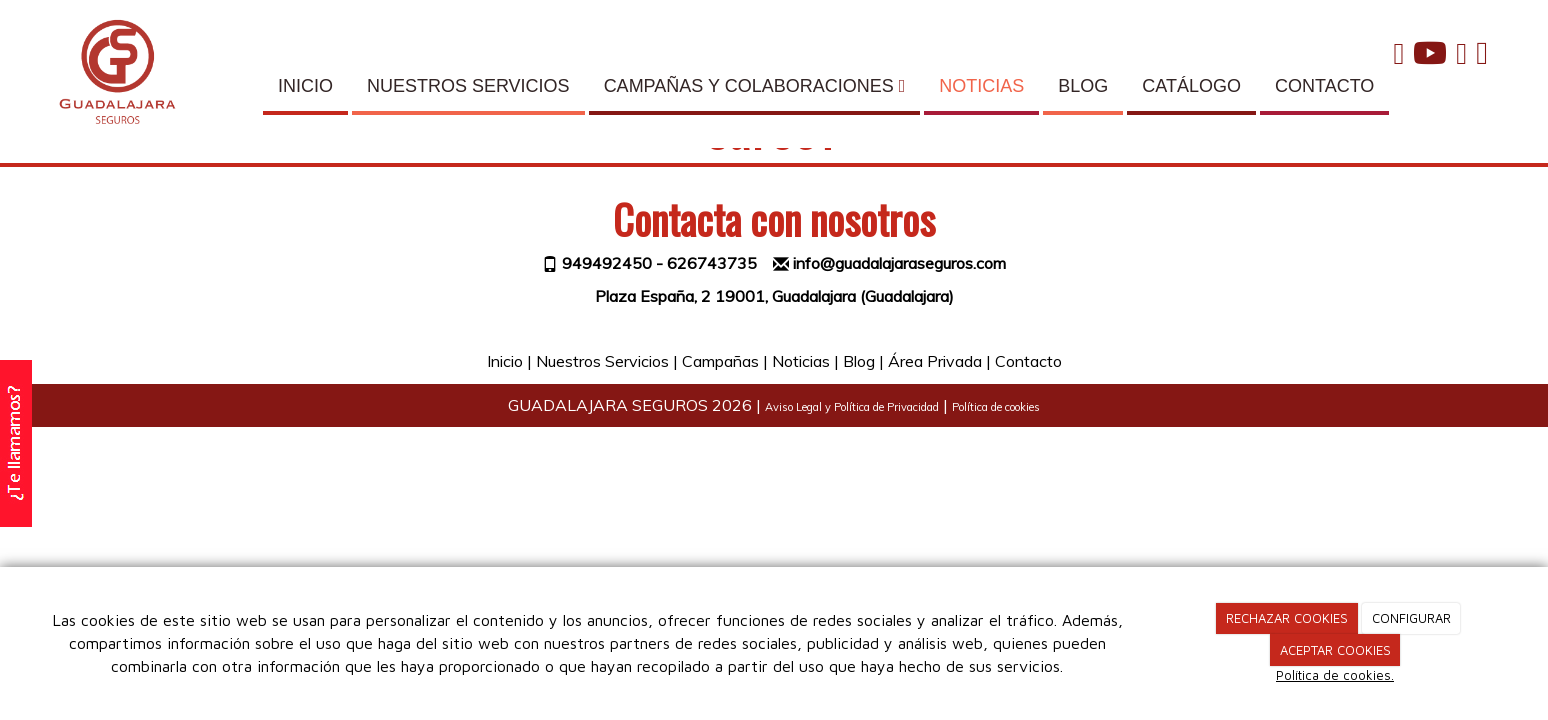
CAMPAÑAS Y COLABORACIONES (755, 86)
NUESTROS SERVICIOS (468, 86)
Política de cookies (996, 407)
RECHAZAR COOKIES (1287, 618)
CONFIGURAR (1411, 618)
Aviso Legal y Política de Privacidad (852, 407)
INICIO (305, 86)
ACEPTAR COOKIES (1335, 650)
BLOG (1083, 86)
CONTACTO (1324, 86)
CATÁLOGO (1191, 86)
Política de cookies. (1335, 675)
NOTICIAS (981, 86)
